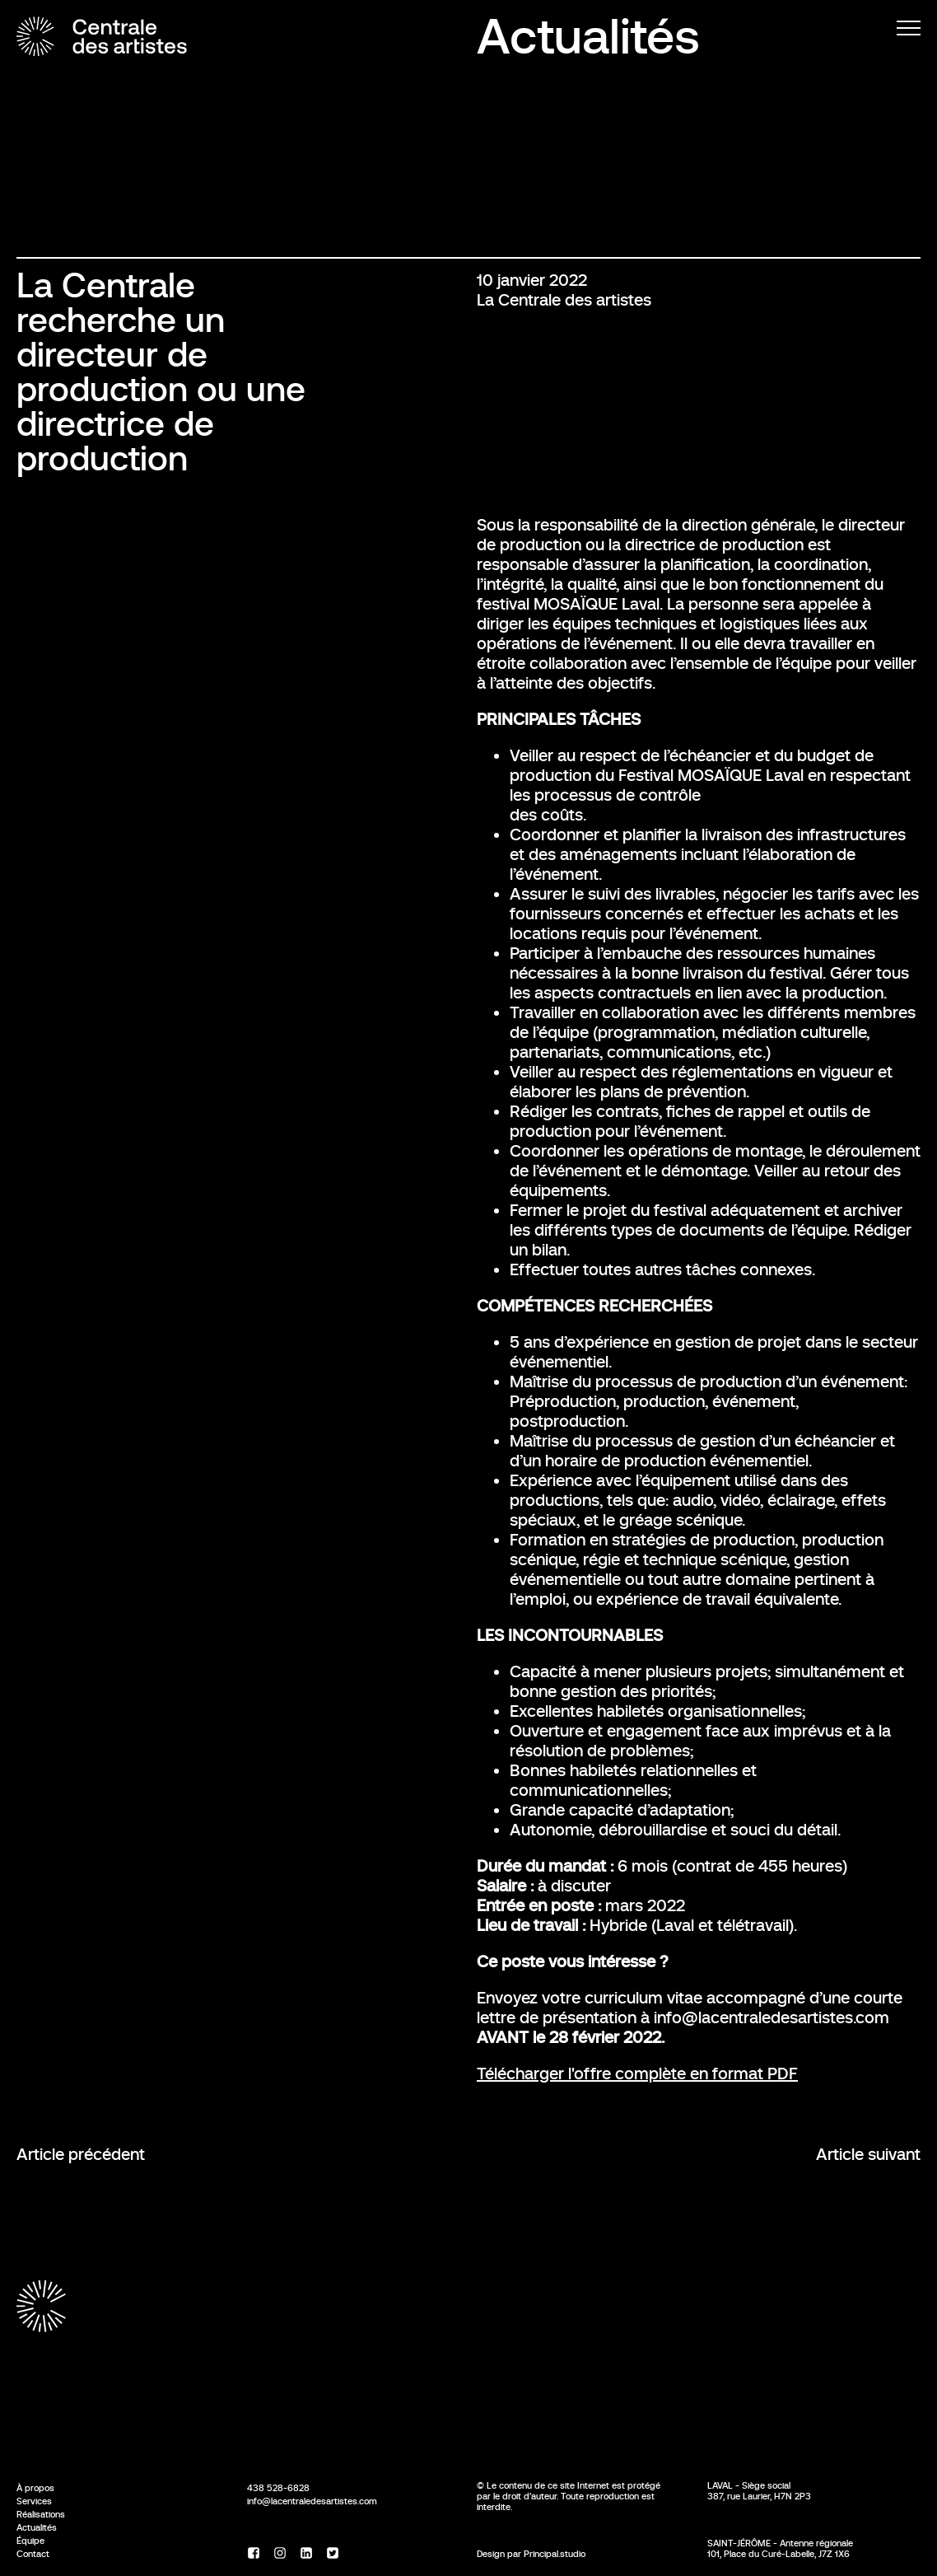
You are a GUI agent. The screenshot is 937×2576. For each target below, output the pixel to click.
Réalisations (40, 2514)
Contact (32, 2554)
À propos (35, 2488)
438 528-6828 (278, 2488)
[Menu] (909, 28)
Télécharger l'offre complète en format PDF (637, 2073)
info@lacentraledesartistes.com (312, 2501)
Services (34, 2501)
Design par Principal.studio (531, 2554)
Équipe (30, 2541)
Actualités (588, 36)
